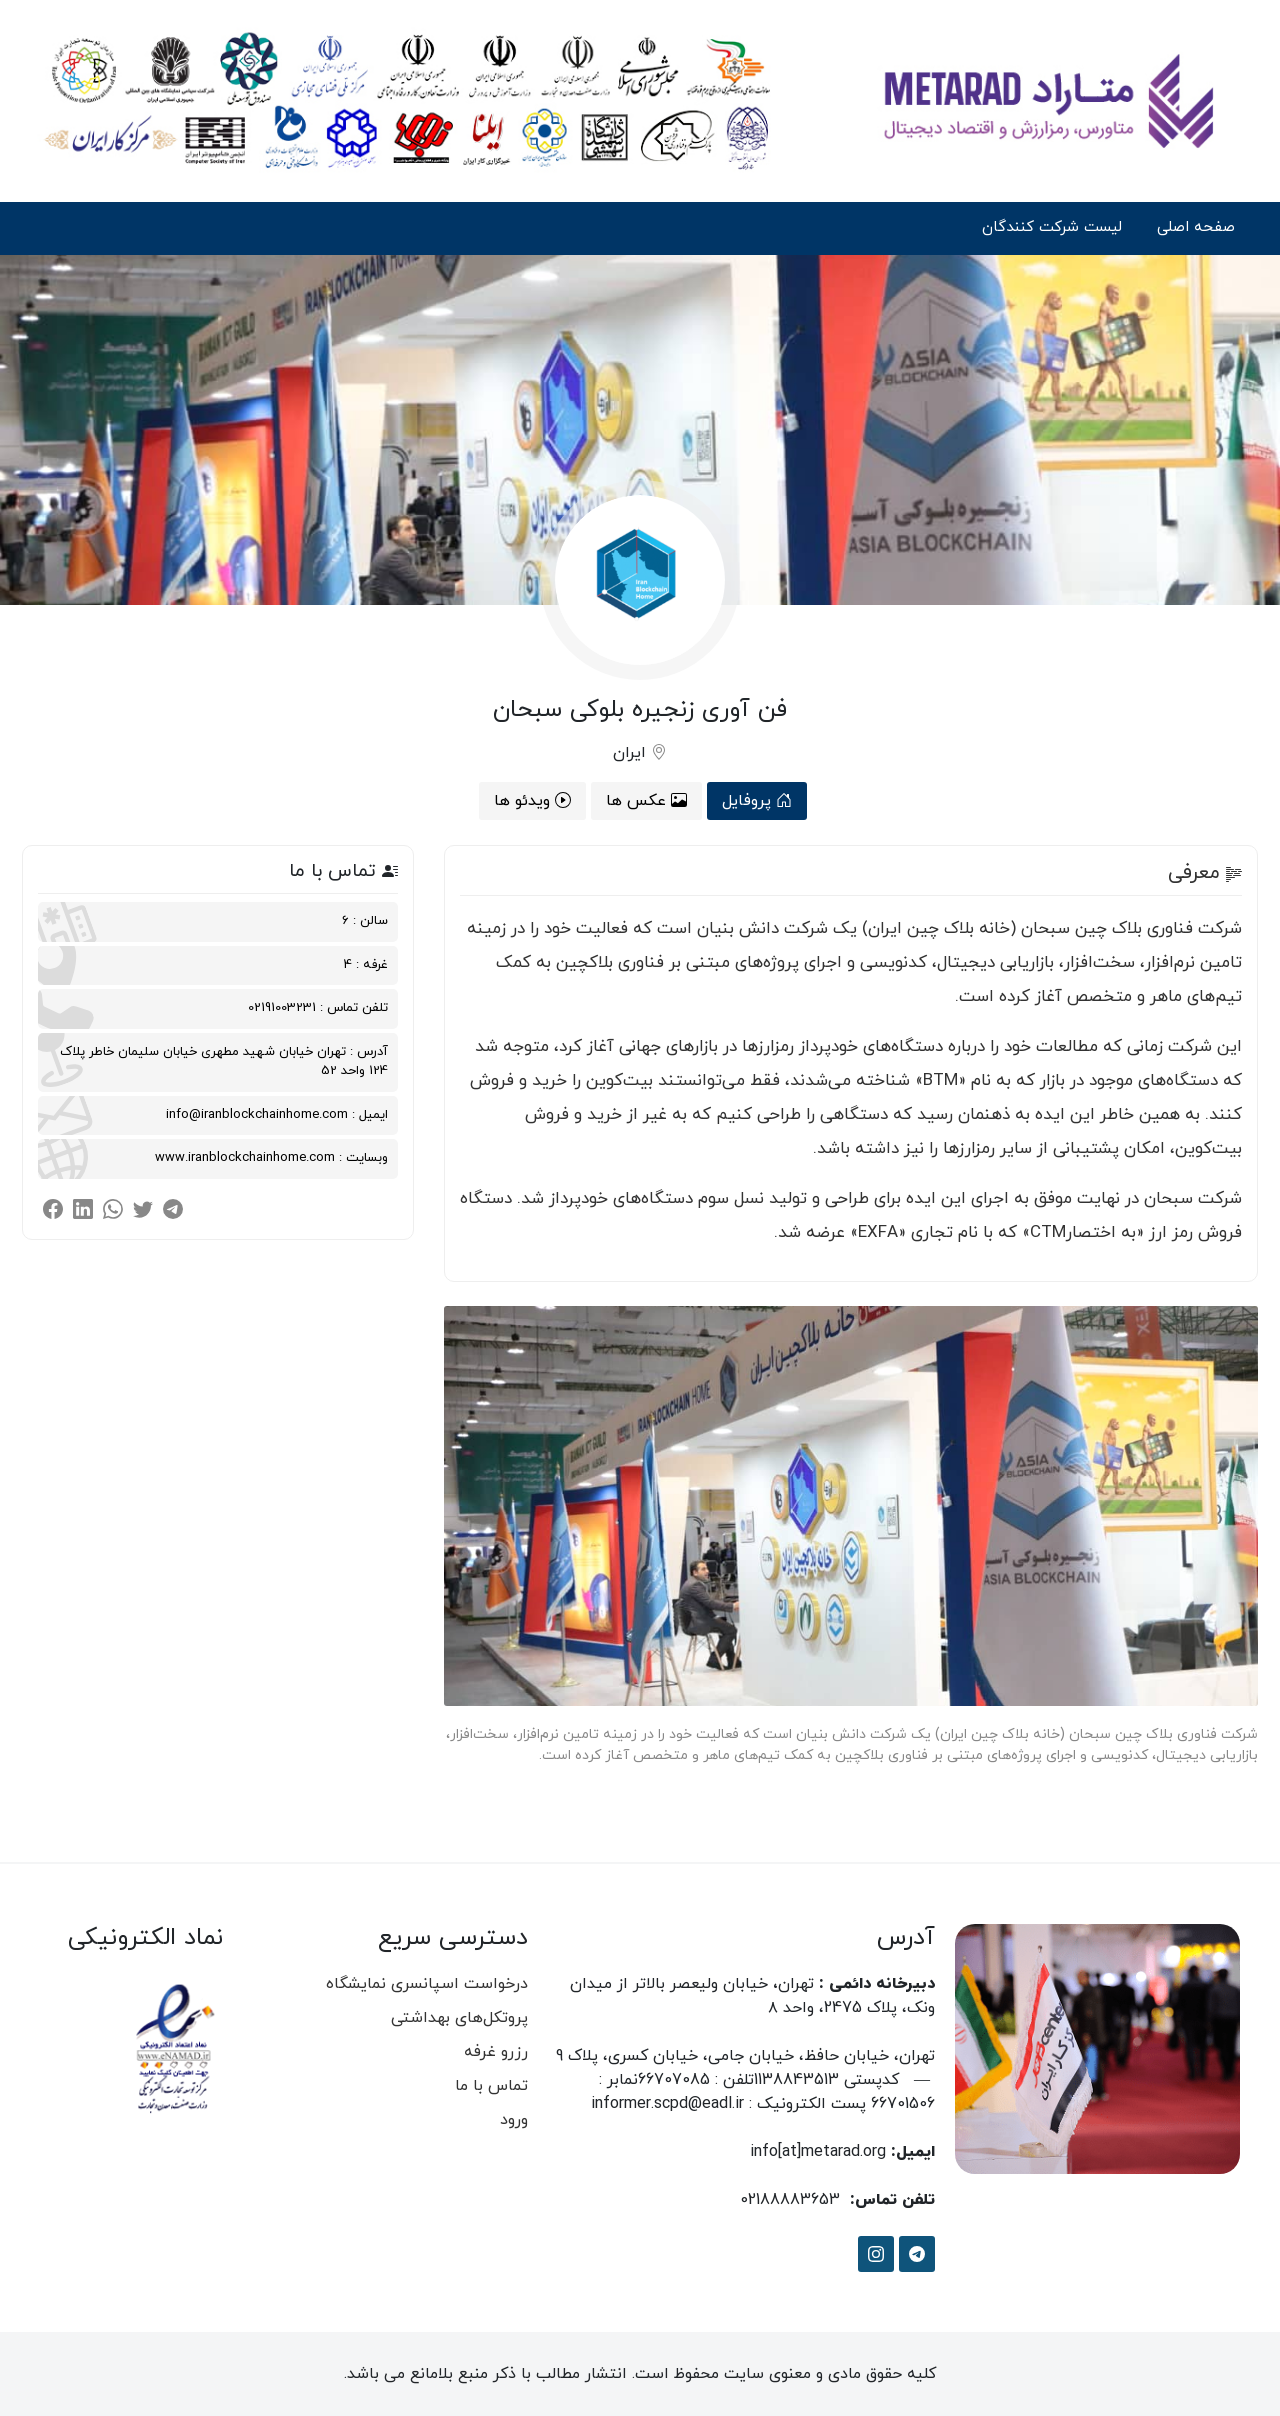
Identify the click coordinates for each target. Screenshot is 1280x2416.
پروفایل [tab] (757, 801)
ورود (514, 2120)
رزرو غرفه (496, 2052)
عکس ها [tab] (646, 801)
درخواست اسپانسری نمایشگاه (427, 1984)
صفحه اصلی (1196, 227)
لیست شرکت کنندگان (1052, 227)
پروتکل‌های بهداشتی (459, 2018)
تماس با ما (491, 2086)
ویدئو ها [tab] (532, 801)
